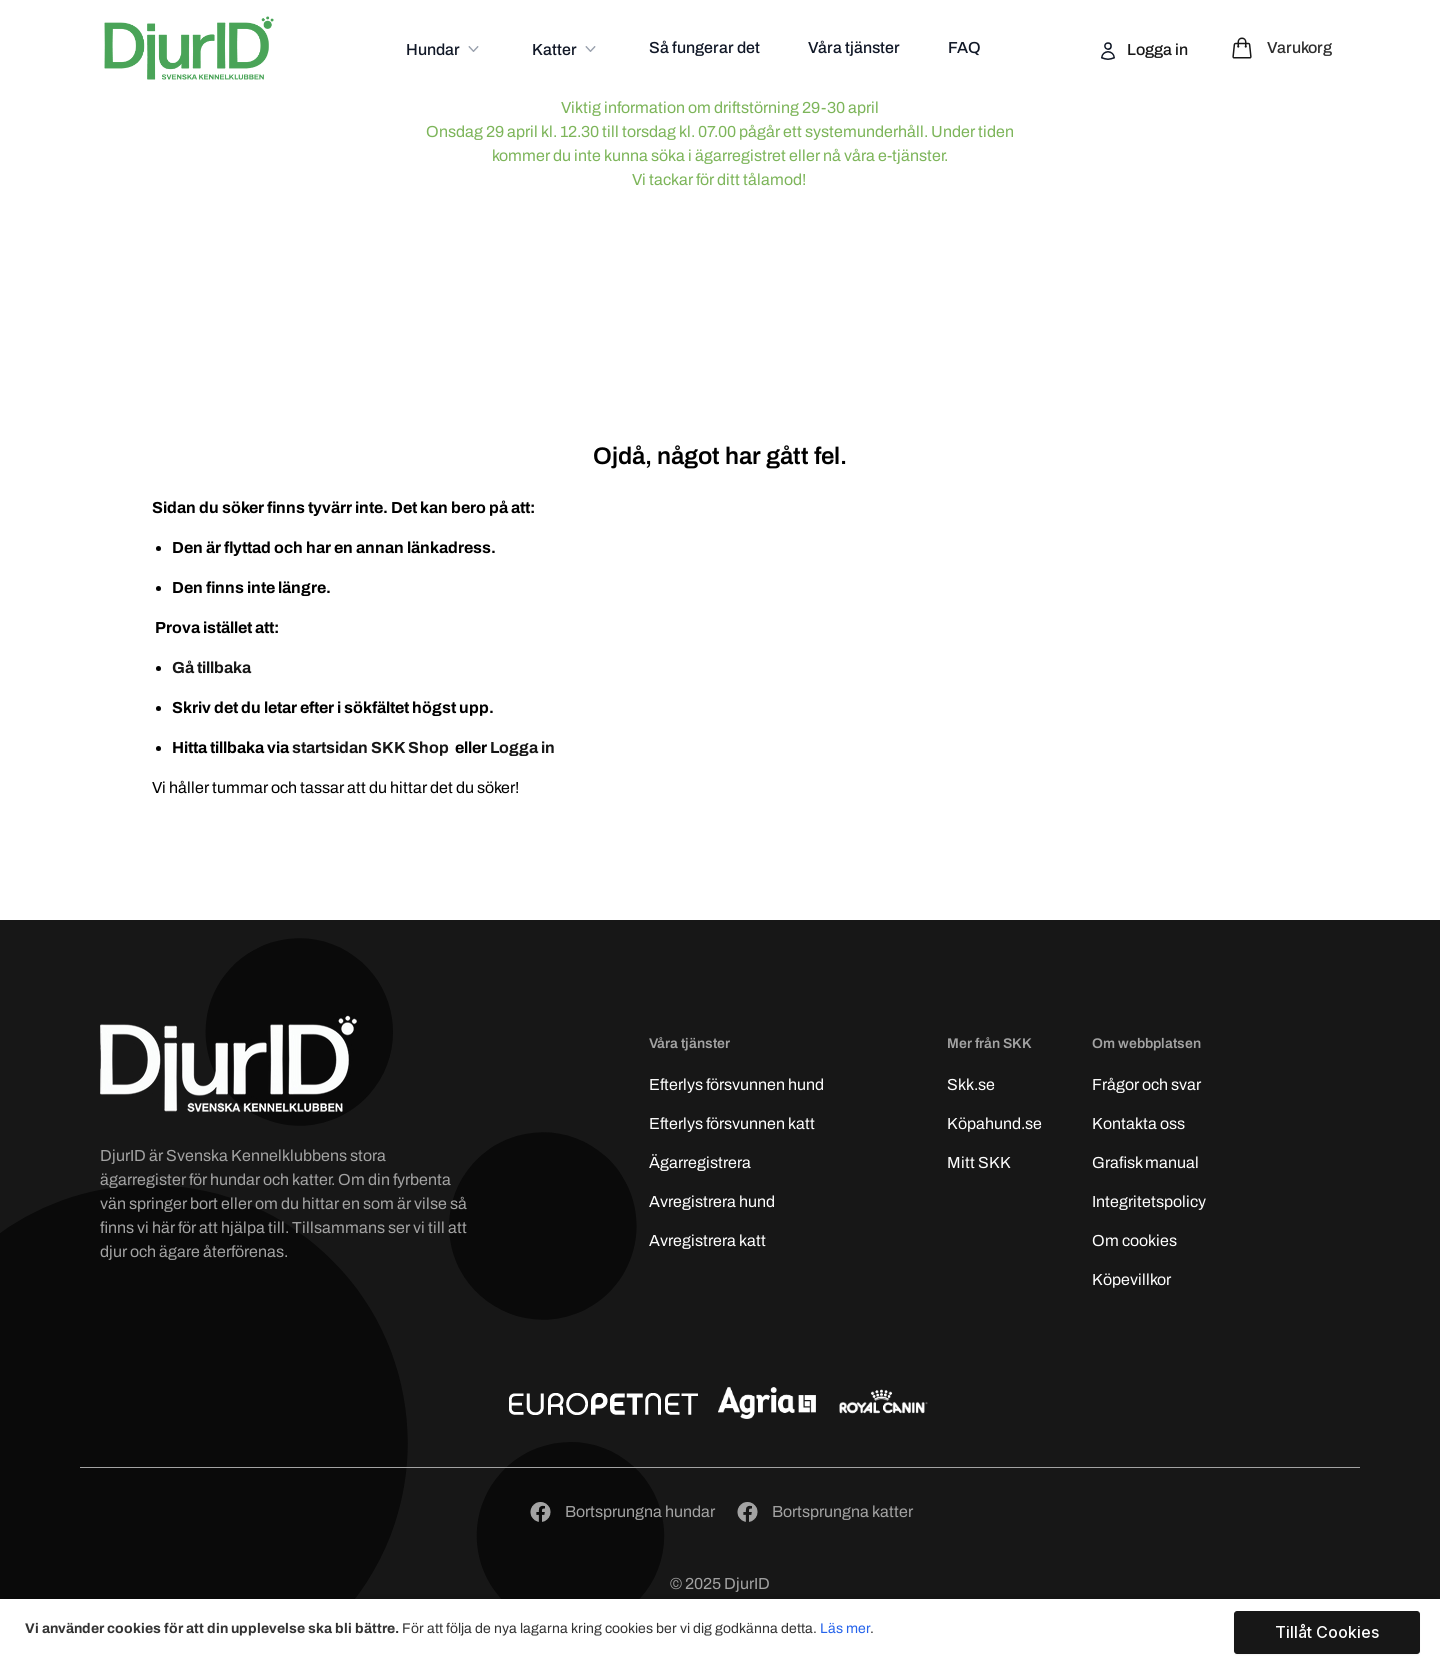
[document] (722, 1632)
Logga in (1156, 49)
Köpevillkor (1131, 1279)
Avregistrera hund (712, 1201)
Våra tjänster (854, 47)
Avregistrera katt (707, 1240)
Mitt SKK (979, 1162)
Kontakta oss (1138, 1123)
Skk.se (971, 1084)
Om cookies (1134, 1240)
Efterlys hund (736, 1084)
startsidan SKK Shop (372, 747)
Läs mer (845, 1628)
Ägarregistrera (700, 1162)
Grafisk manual (1145, 1162)
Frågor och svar (1146, 1084)
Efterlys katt (732, 1123)
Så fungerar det (704, 47)
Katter (556, 49)
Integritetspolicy (1149, 1201)
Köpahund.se (994, 1123)
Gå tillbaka (211, 667)
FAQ (964, 47)
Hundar (434, 49)
